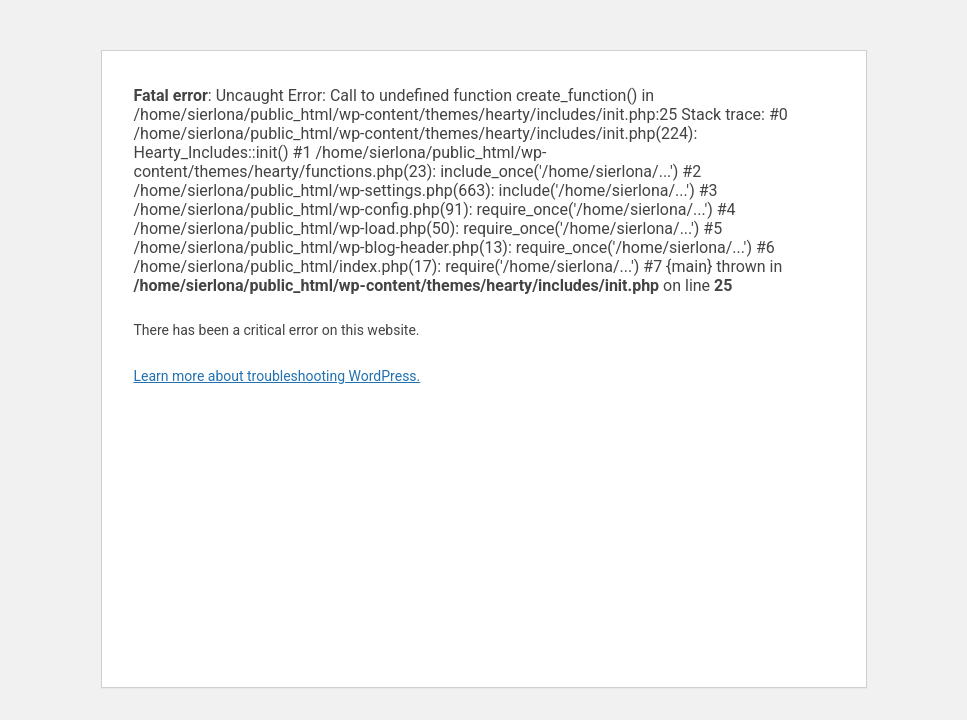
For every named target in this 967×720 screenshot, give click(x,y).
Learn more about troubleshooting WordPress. (277, 376)
